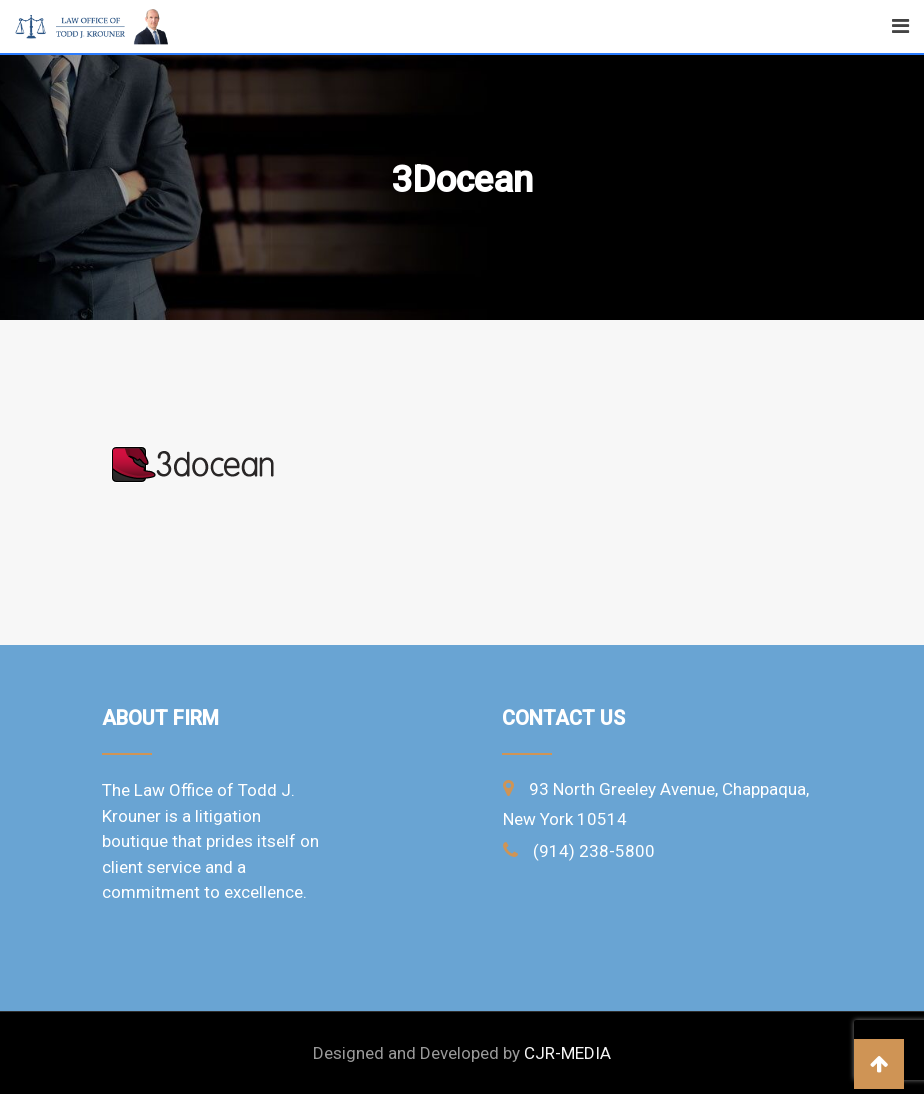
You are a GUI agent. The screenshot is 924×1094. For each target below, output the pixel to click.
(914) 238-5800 (594, 851)
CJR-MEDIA (567, 1053)
